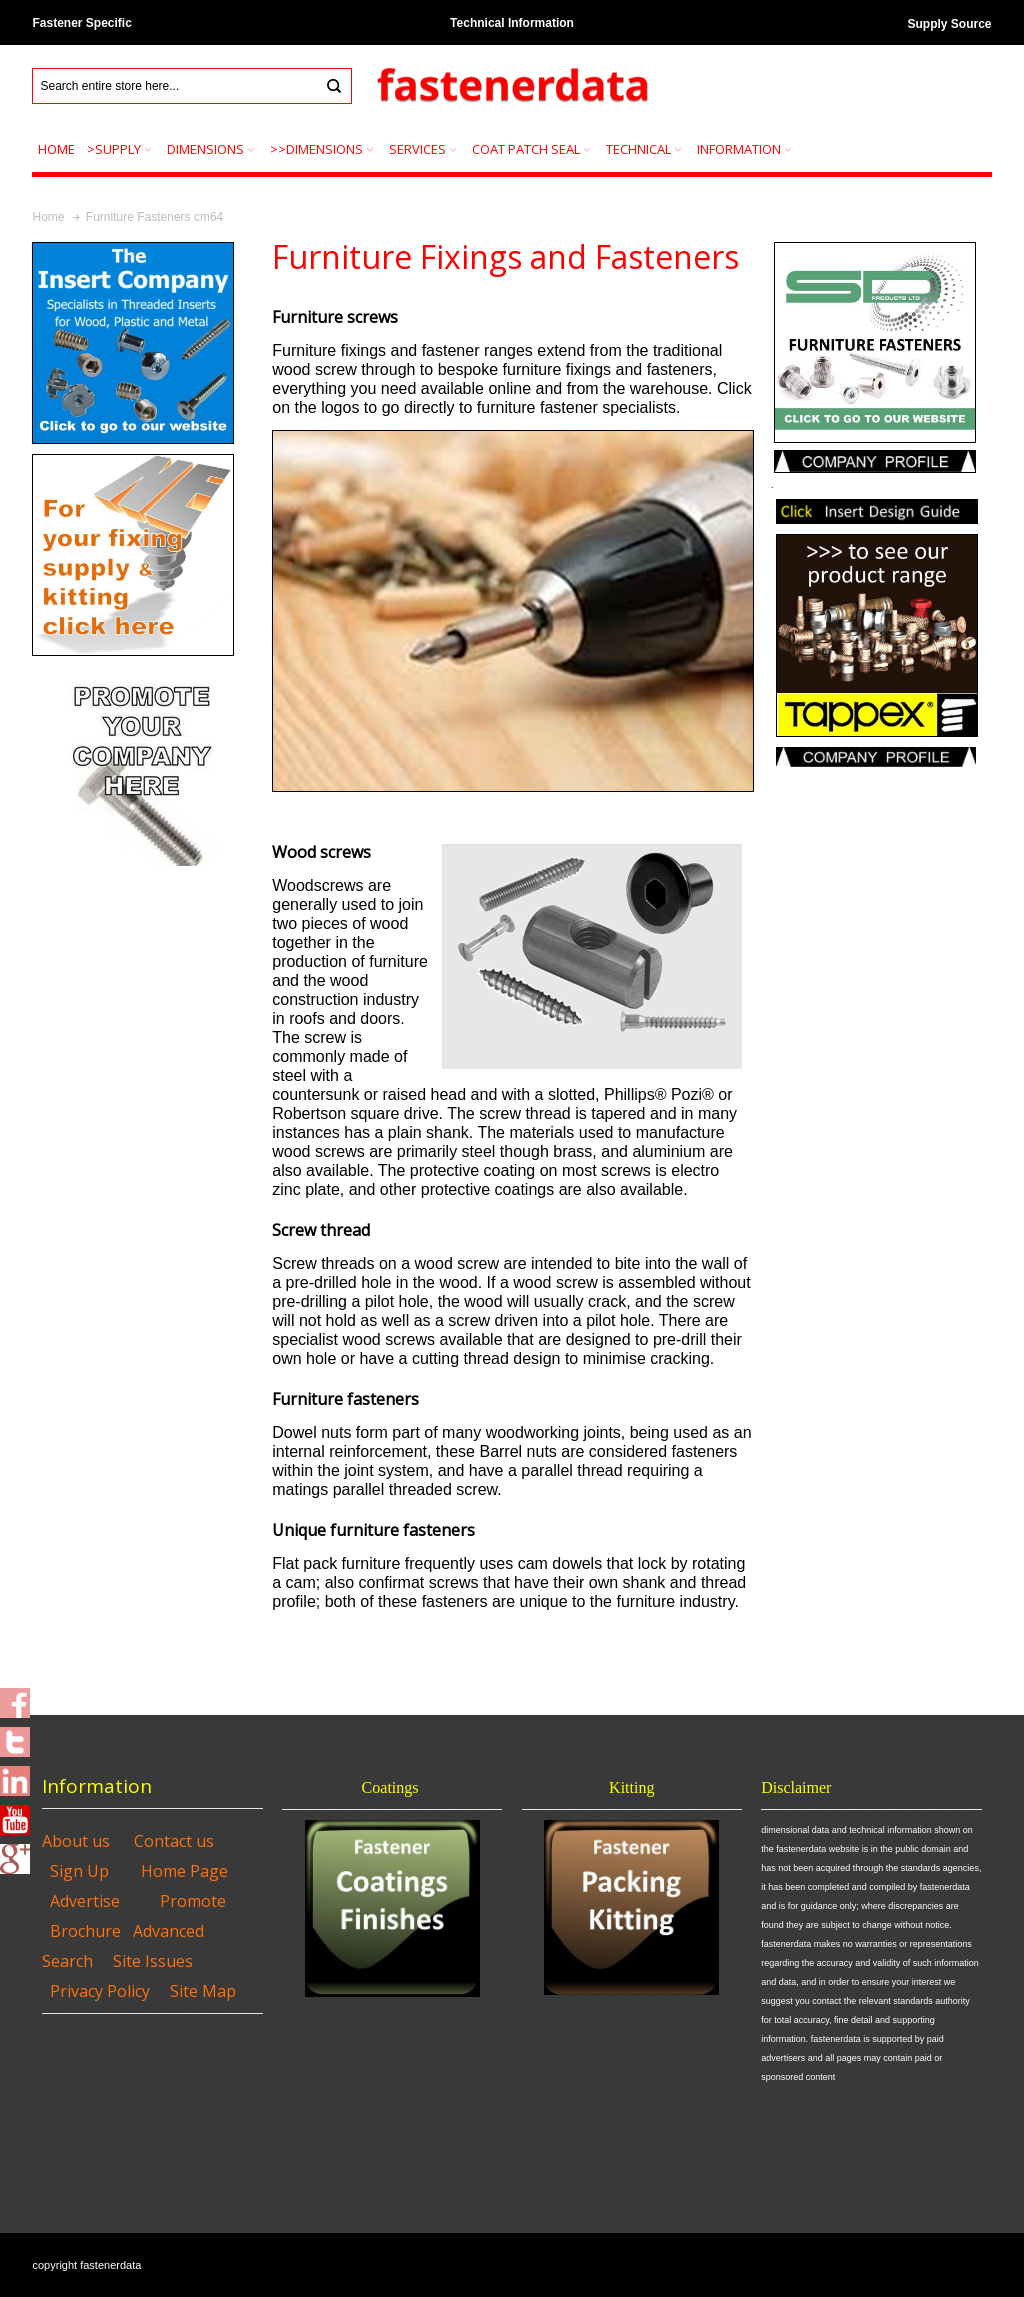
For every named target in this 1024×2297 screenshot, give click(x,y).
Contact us (174, 1841)
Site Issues (153, 1961)
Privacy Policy (100, 1991)
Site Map (203, 1991)
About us (76, 1841)
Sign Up (79, 1871)
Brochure (85, 1931)
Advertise (85, 1901)
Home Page (184, 1871)
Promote (193, 1901)
